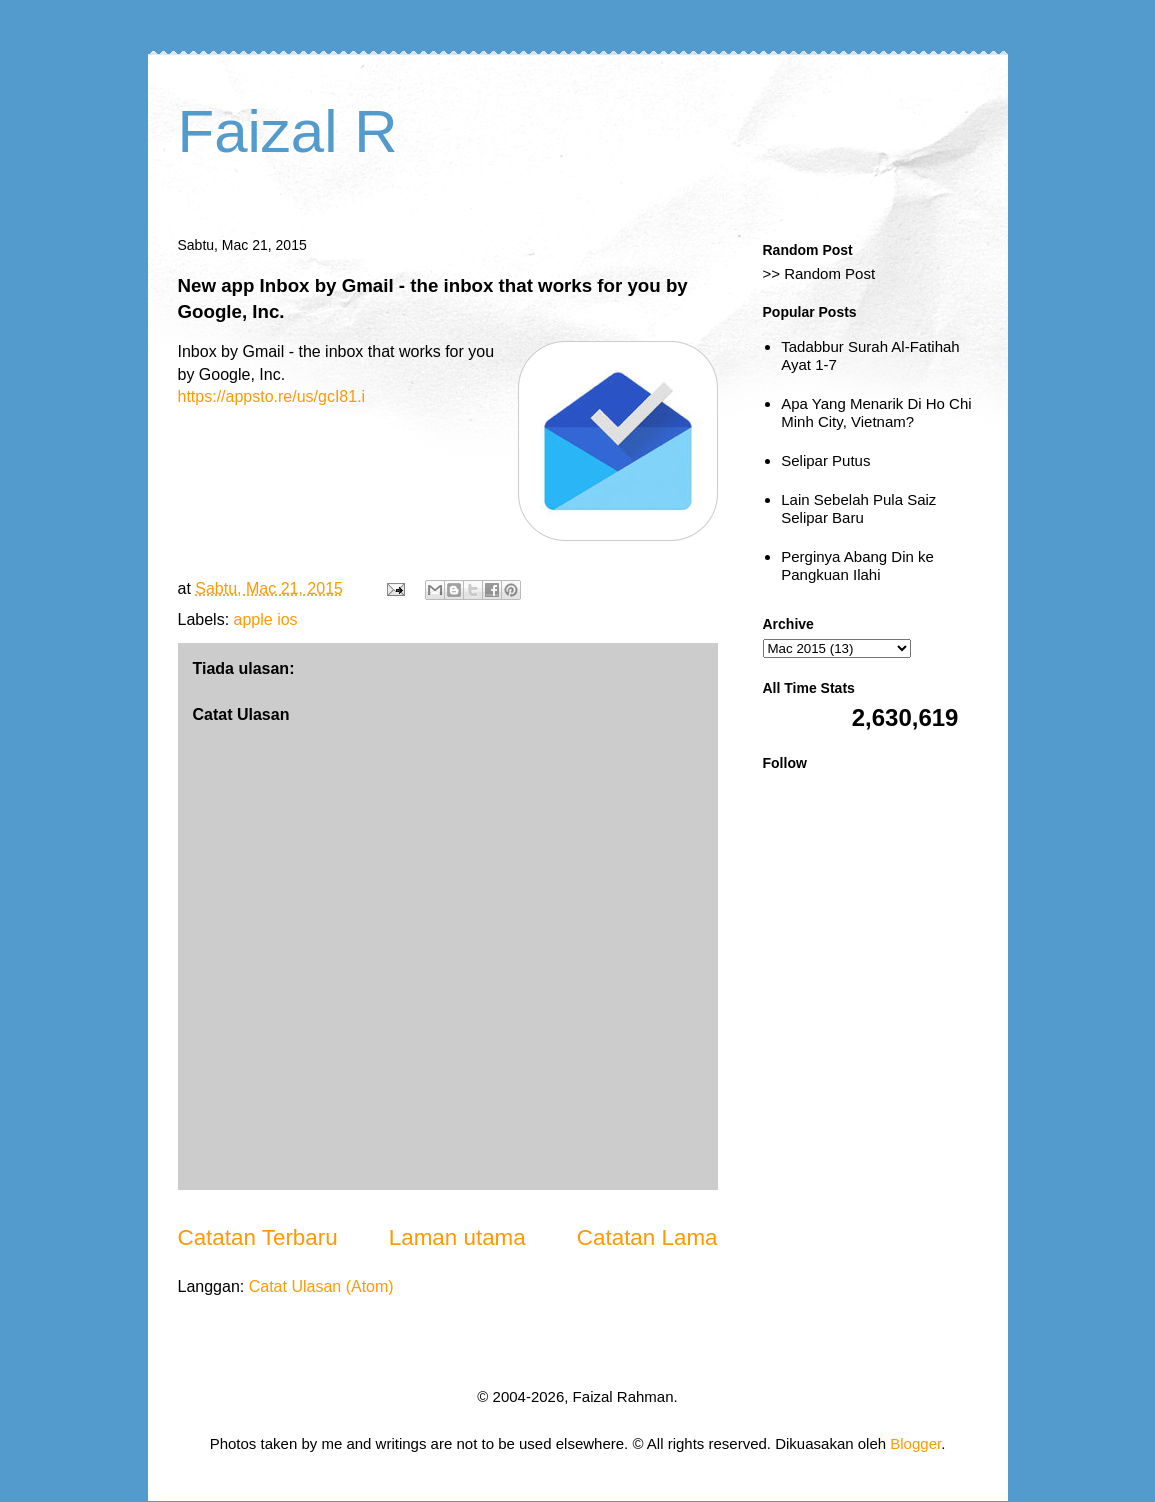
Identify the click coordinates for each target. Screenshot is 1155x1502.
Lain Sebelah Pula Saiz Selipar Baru (858, 508)
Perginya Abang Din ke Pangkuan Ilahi (857, 565)
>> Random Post (819, 273)
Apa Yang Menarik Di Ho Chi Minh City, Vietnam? (876, 412)
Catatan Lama (647, 1237)
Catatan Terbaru (258, 1237)
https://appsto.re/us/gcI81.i (272, 396)
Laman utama (457, 1237)
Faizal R (288, 131)
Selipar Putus (825, 460)
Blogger (915, 1443)
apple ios (266, 619)
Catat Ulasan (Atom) (321, 1286)
